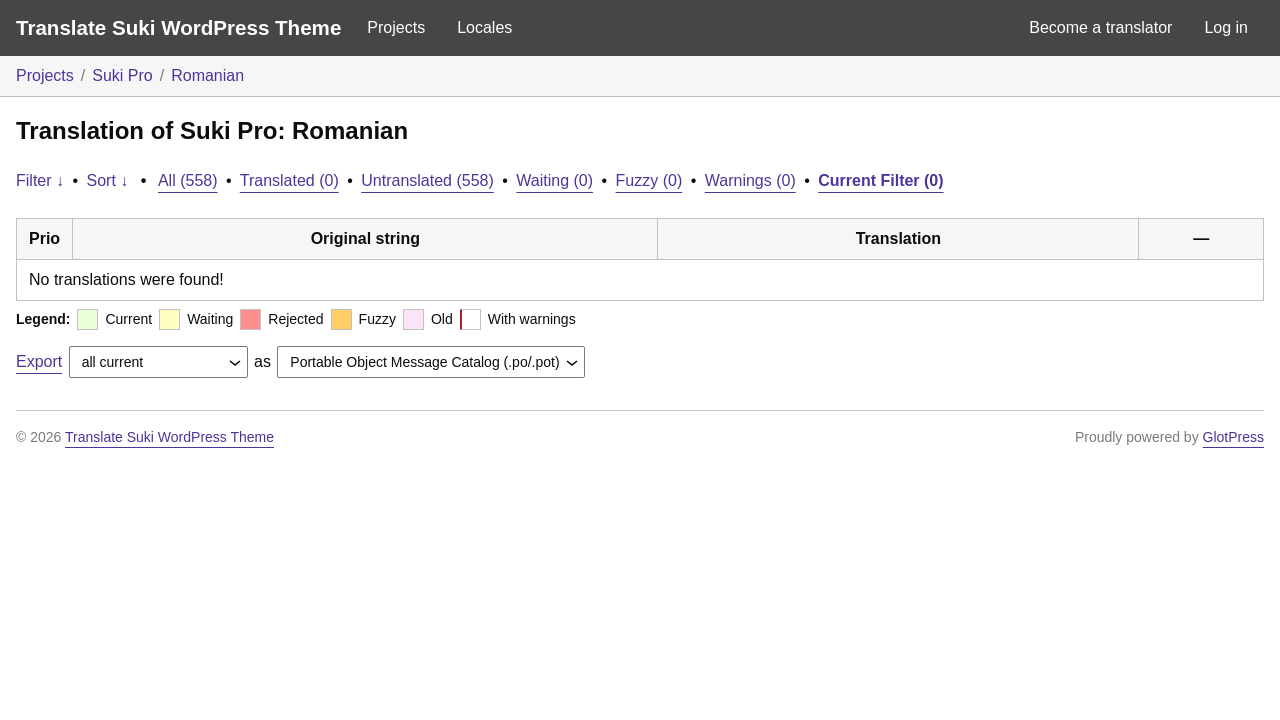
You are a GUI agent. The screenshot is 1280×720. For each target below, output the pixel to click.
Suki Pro (122, 75)
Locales (484, 27)
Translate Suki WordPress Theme (178, 27)
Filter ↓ (40, 180)
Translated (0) (289, 180)
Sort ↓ (108, 180)
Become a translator (1100, 27)
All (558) (188, 180)
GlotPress (1233, 437)
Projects (396, 27)
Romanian (207, 75)
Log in (1226, 27)
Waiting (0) (554, 180)
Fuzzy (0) (649, 180)
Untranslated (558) (427, 180)
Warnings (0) (750, 180)
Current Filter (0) (880, 180)
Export (39, 361)
